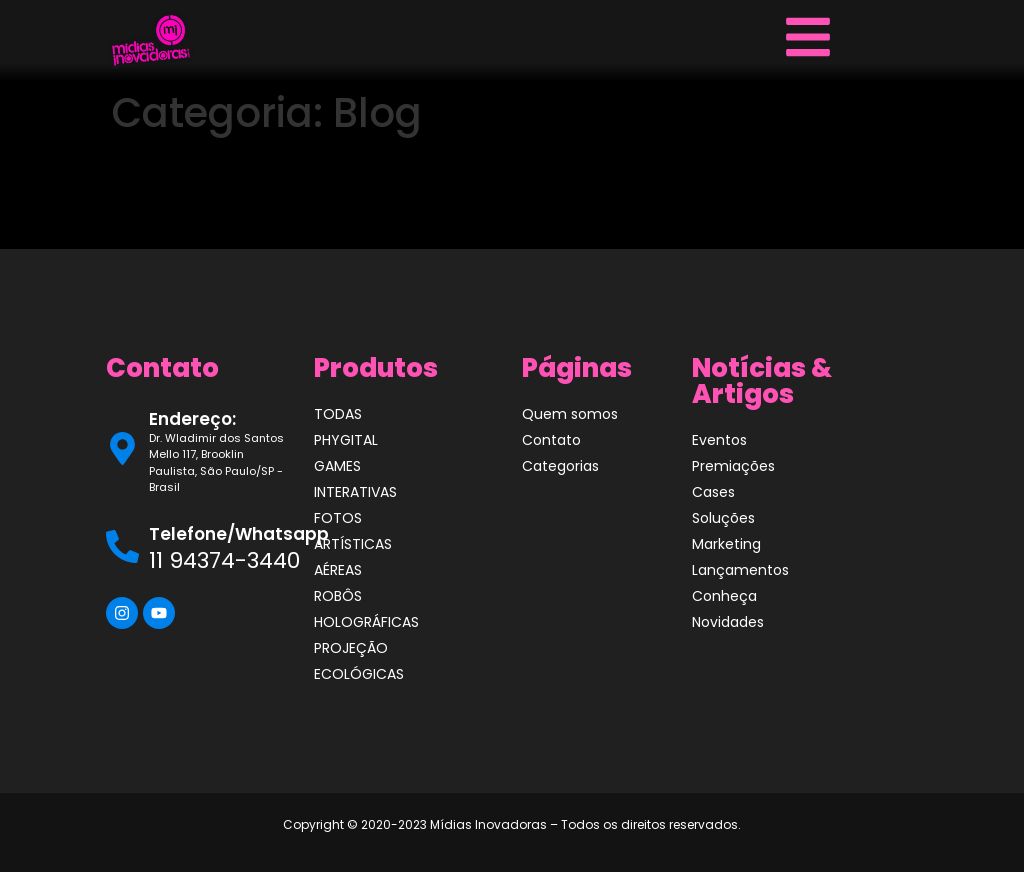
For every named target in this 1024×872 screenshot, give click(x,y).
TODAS (338, 414)
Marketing (726, 544)
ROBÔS (338, 596)
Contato (551, 440)
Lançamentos (740, 570)
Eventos (719, 440)
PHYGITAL (346, 440)
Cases (713, 492)
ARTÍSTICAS (353, 544)
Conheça (724, 596)
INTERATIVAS (355, 492)
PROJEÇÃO (351, 648)
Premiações (733, 466)
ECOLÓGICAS (359, 674)
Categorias (560, 466)
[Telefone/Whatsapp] (122, 546)
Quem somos (570, 414)
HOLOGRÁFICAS (366, 622)
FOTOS (338, 518)
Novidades (728, 622)
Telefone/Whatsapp (239, 534)
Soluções (723, 518)
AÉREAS (338, 570)
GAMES (337, 466)
